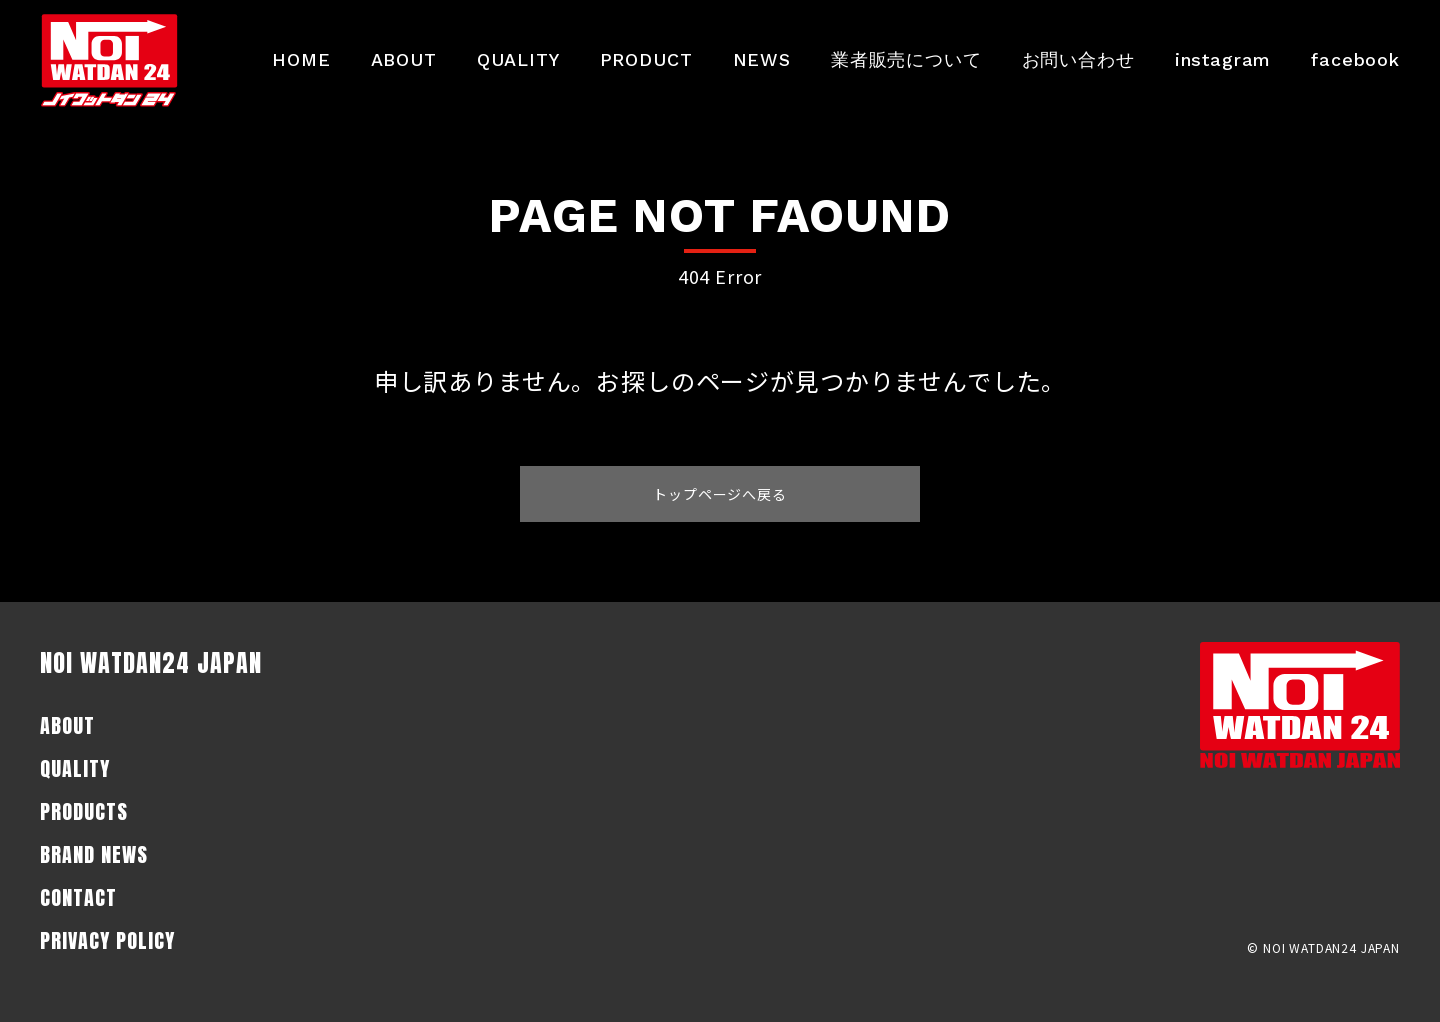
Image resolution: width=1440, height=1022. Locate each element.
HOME (301, 59)
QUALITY (518, 59)
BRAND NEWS (94, 854)
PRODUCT (646, 59)
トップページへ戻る (720, 494)
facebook (1355, 59)
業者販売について (906, 59)
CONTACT (78, 897)
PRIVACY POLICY (107, 940)
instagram (1223, 59)
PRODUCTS (84, 811)
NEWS (762, 59)
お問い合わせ (1078, 59)
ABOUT (404, 59)
